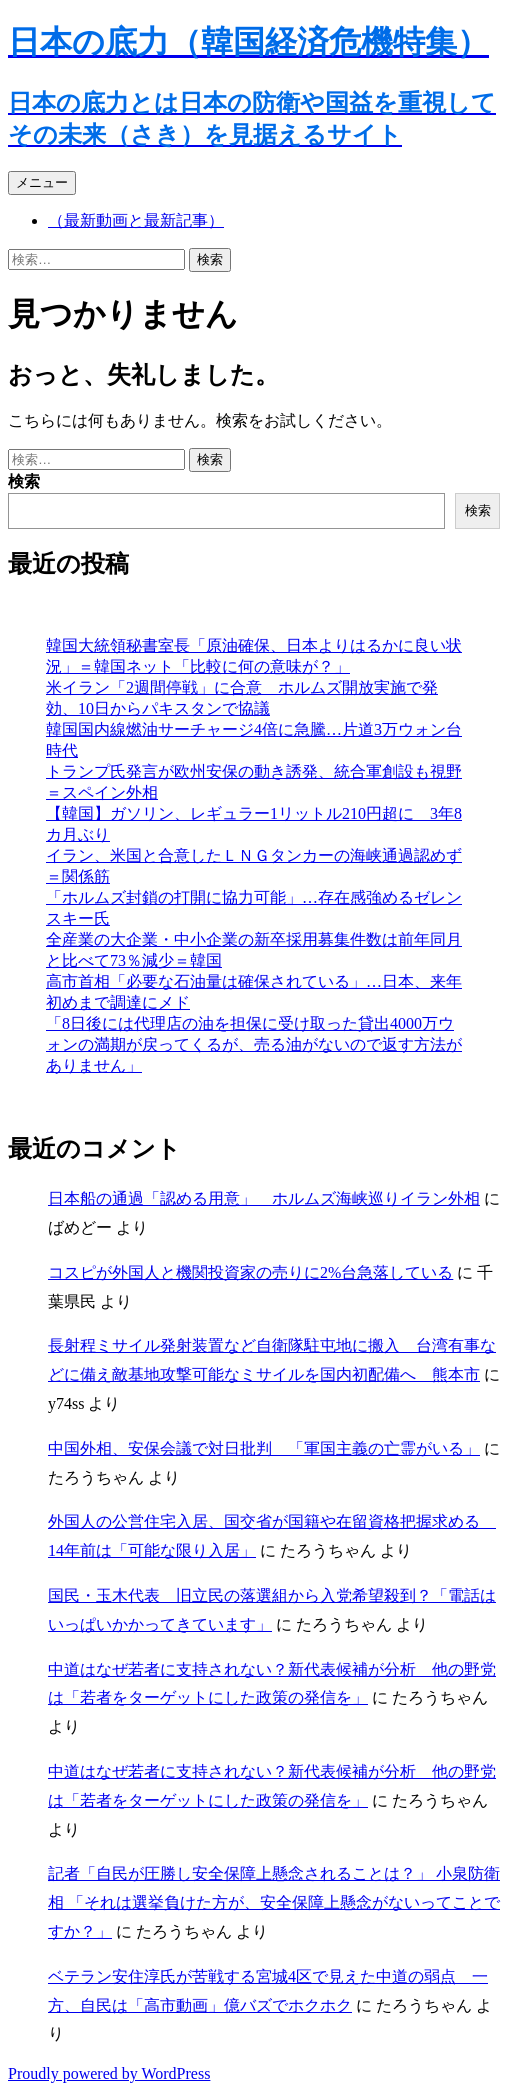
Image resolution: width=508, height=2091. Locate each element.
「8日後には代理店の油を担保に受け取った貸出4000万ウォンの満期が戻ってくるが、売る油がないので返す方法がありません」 (254, 1044)
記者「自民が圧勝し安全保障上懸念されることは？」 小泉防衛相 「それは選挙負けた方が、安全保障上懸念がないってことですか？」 (274, 1902)
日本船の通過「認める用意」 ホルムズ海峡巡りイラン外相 (264, 1198)
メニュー (42, 182)
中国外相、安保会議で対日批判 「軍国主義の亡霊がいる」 (264, 1448)
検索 (24, 481)
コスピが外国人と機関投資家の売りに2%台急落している (250, 1272)
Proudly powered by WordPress (109, 2073)
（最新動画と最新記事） (136, 220)
